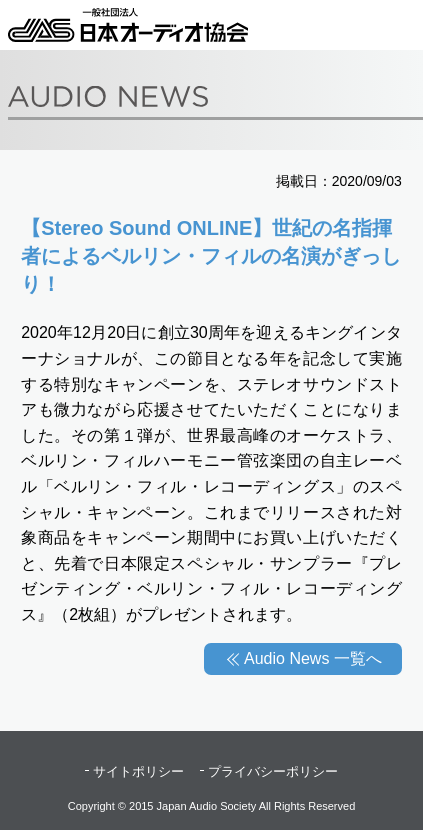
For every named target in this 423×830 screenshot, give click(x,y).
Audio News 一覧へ (313, 658)
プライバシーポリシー (273, 771)
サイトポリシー (138, 771)
